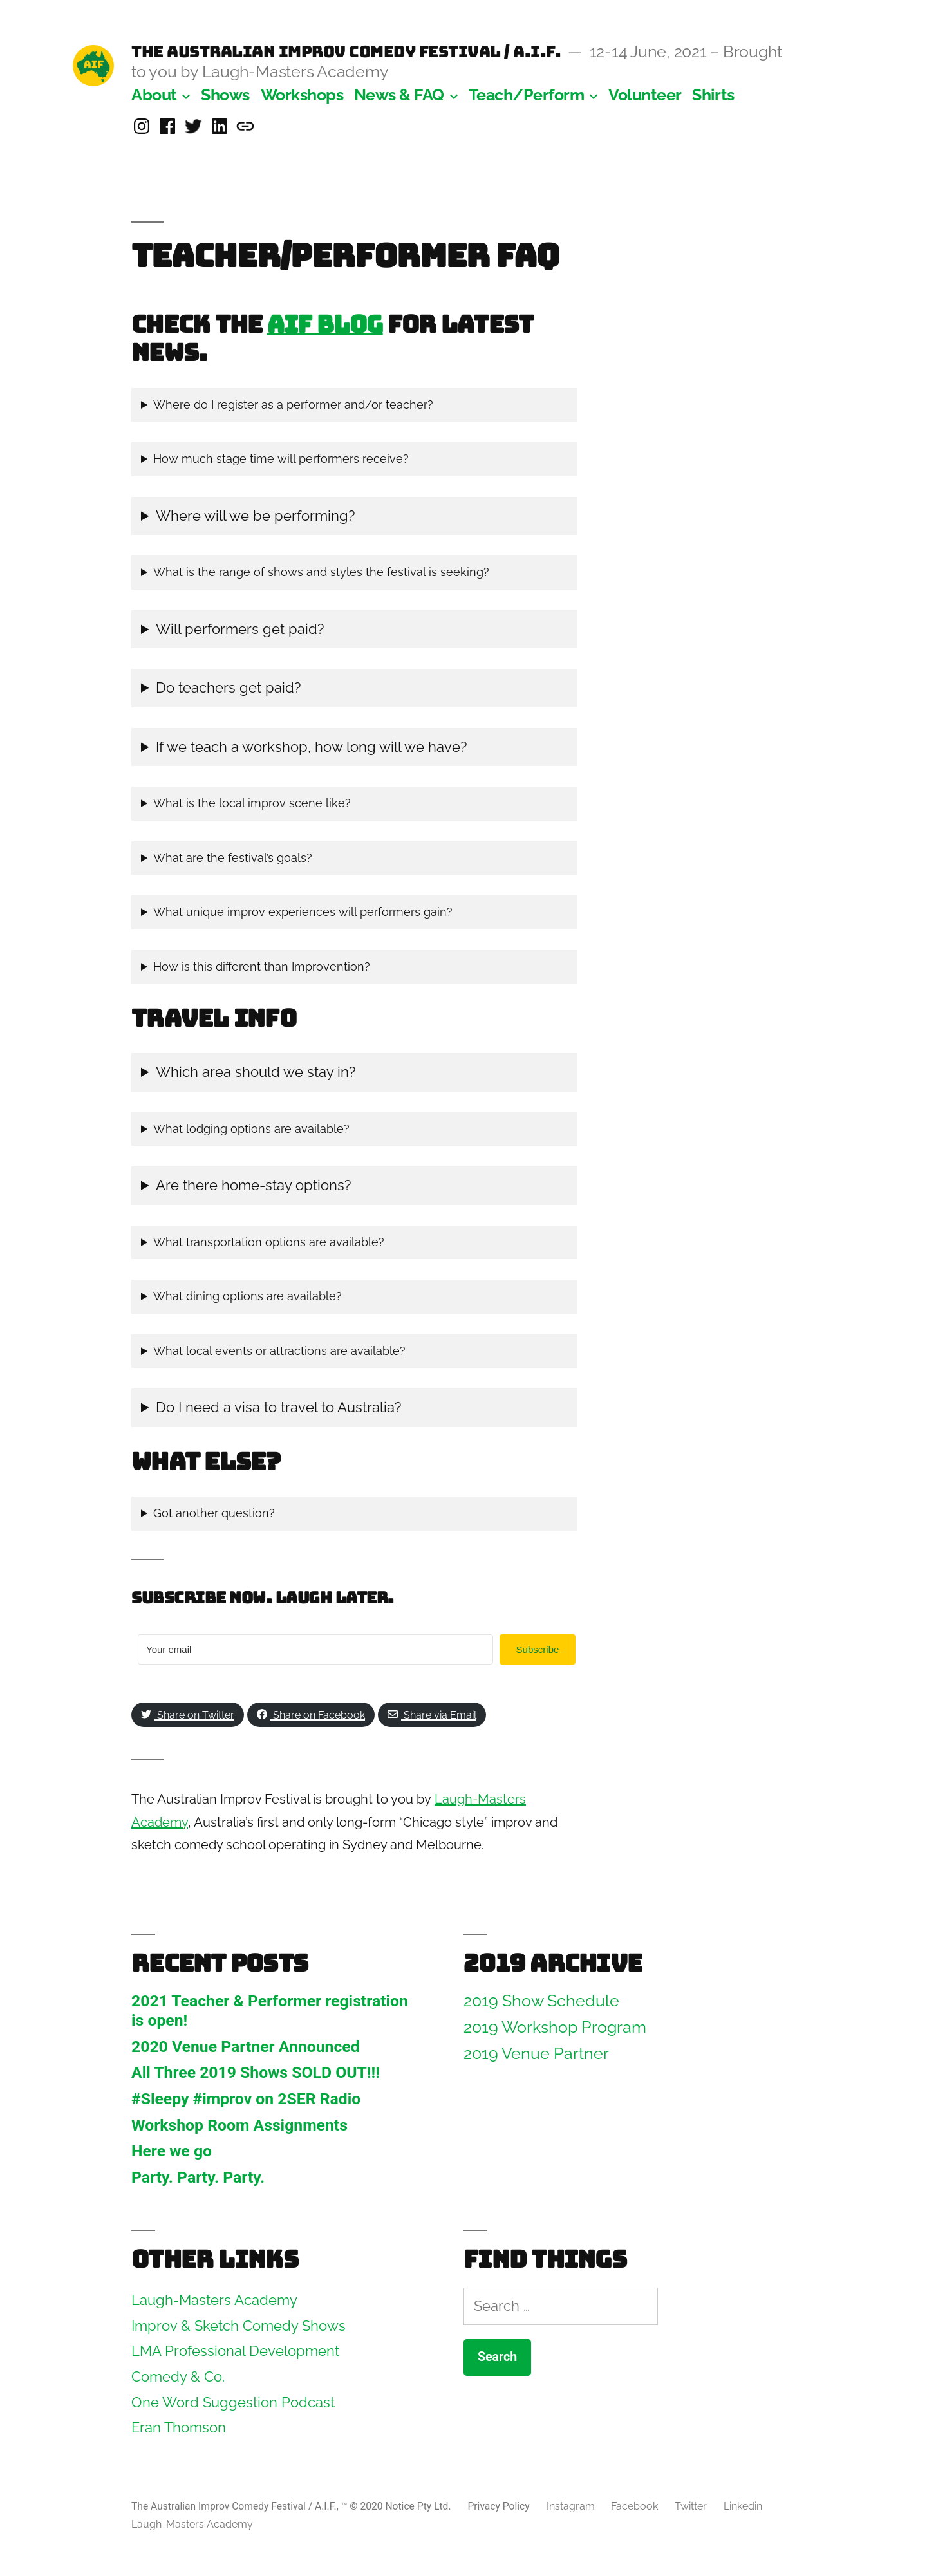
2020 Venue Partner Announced (245, 2046)
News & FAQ (399, 95)
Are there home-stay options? (253, 1185)
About (154, 95)
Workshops (302, 95)
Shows (225, 95)
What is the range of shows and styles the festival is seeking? (321, 572)
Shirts (713, 95)
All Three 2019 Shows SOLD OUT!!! (255, 2072)
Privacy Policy (498, 2506)
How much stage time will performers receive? (281, 458)
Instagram (571, 2506)
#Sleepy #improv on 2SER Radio (245, 2098)
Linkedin (743, 2506)
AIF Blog (325, 324)
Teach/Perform (527, 95)
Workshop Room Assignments (239, 2125)
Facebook (634, 2506)
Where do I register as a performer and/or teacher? (293, 404)
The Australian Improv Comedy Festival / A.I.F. (346, 51)
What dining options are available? (247, 1296)
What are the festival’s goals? (232, 857)
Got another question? (214, 1513)
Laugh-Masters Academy (192, 2524)
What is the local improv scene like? (252, 803)
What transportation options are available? (268, 1242)
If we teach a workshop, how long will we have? (311, 746)
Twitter (691, 2506)
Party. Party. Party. (198, 2177)
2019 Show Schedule (541, 2001)
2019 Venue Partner (536, 2053)
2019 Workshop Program (555, 2027)
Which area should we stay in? (257, 1071)
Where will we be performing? (255, 515)
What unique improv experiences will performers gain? (303, 912)
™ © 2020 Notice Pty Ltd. (397, 2506)
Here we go (171, 2151)
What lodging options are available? (251, 1128)
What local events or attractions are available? (279, 1351)
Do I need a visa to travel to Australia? (278, 1407)
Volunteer (645, 95)
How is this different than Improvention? (261, 966)
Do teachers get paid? (228, 687)
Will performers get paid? (240, 629)
